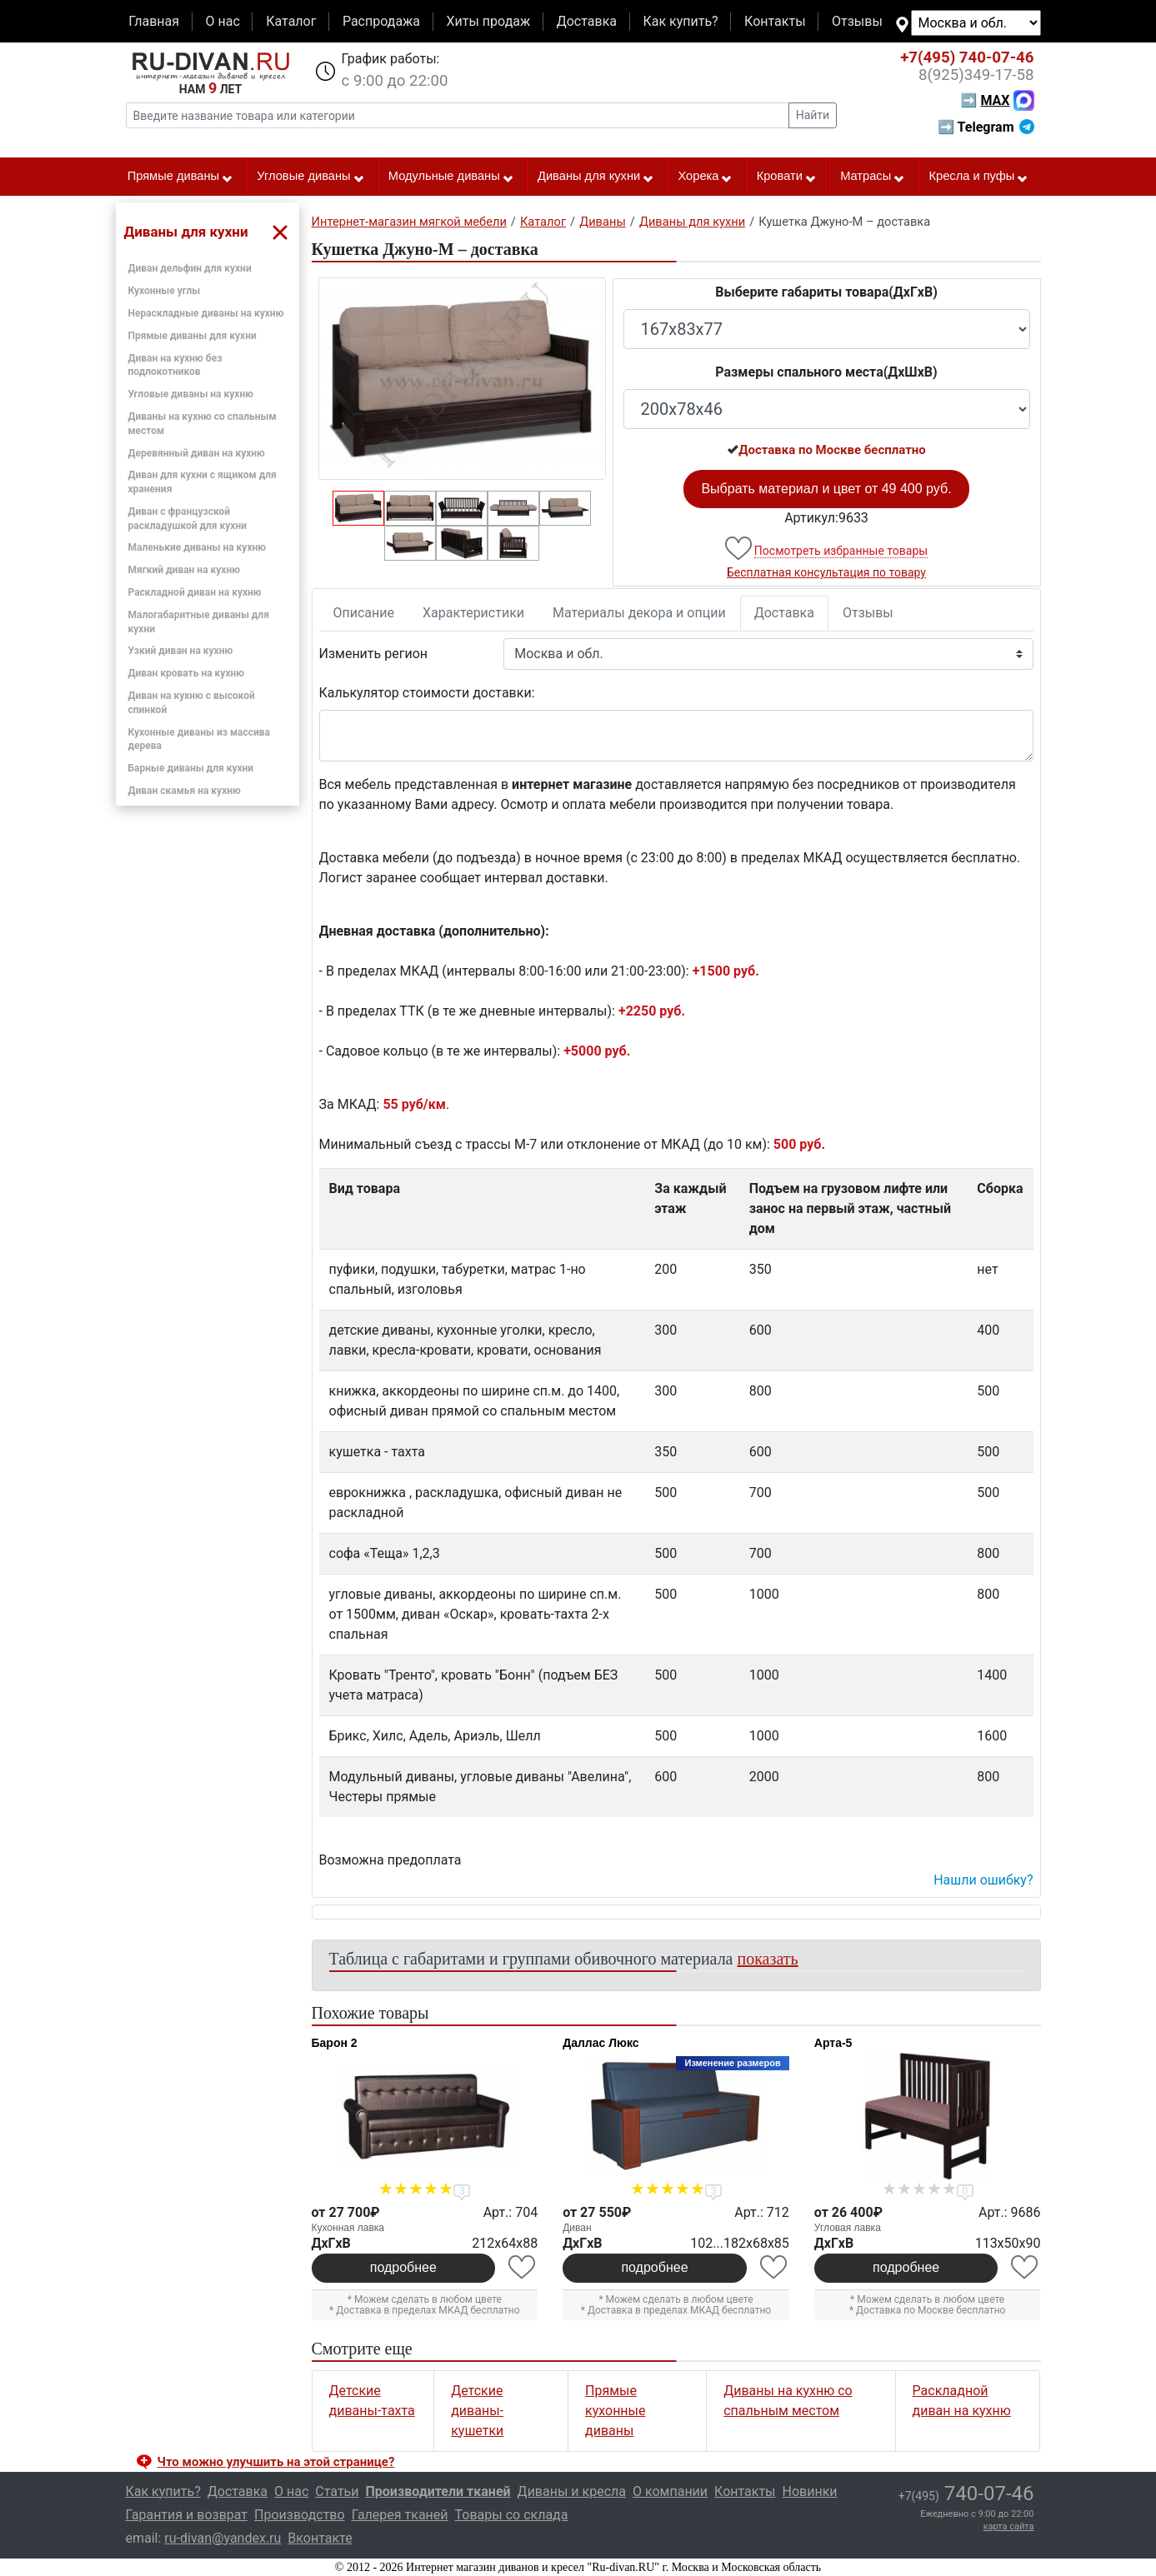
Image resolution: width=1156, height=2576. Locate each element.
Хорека (705, 176)
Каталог (291, 21)
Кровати (787, 176)
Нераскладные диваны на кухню (206, 313)
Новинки (810, 2491)
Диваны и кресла (572, 2491)
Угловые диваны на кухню (190, 394)
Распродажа (381, 21)
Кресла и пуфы (978, 176)
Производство (299, 2515)
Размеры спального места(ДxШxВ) (826, 372)
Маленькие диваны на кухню (197, 547)
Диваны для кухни (596, 176)
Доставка (587, 21)
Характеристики (473, 613)
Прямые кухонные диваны (615, 2411)
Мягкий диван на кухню (184, 570)
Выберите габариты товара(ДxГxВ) (826, 292)
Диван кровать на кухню (186, 673)
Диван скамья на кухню (184, 790)
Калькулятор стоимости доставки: (427, 693)
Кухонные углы (164, 291)
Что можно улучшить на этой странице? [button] (276, 2461)
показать (768, 1958)
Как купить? (680, 21)
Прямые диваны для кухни (192, 336)
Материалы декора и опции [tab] (639, 613)
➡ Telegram (985, 127)
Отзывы (857, 21)
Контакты (774, 21)
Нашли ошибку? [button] (983, 1880)
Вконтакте (320, 2538)
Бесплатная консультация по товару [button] (826, 572)
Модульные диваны (451, 176)
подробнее (403, 2267)
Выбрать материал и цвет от (826, 489)
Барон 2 (335, 2042)
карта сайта (1008, 2526)
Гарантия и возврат (187, 2515)
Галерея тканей (400, 2515)
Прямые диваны (180, 176)
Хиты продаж (489, 21)
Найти (813, 115)
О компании (670, 2491)
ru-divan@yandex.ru (222, 2538)
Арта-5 (833, 2042)
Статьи (336, 2491)
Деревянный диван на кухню (196, 453)
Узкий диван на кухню (180, 650)
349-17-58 (976, 75)
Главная (153, 21)
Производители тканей (438, 2491)
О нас (222, 21)
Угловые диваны (310, 176)
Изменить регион (373, 653)
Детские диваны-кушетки (477, 2411)
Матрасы (872, 176)
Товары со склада (511, 2515)
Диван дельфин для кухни (190, 268)
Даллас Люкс (600, 2042)
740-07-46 (966, 57)
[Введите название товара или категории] (457, 115)
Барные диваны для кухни (191, 768)
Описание (364, 613)
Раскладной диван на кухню (195, 592)
